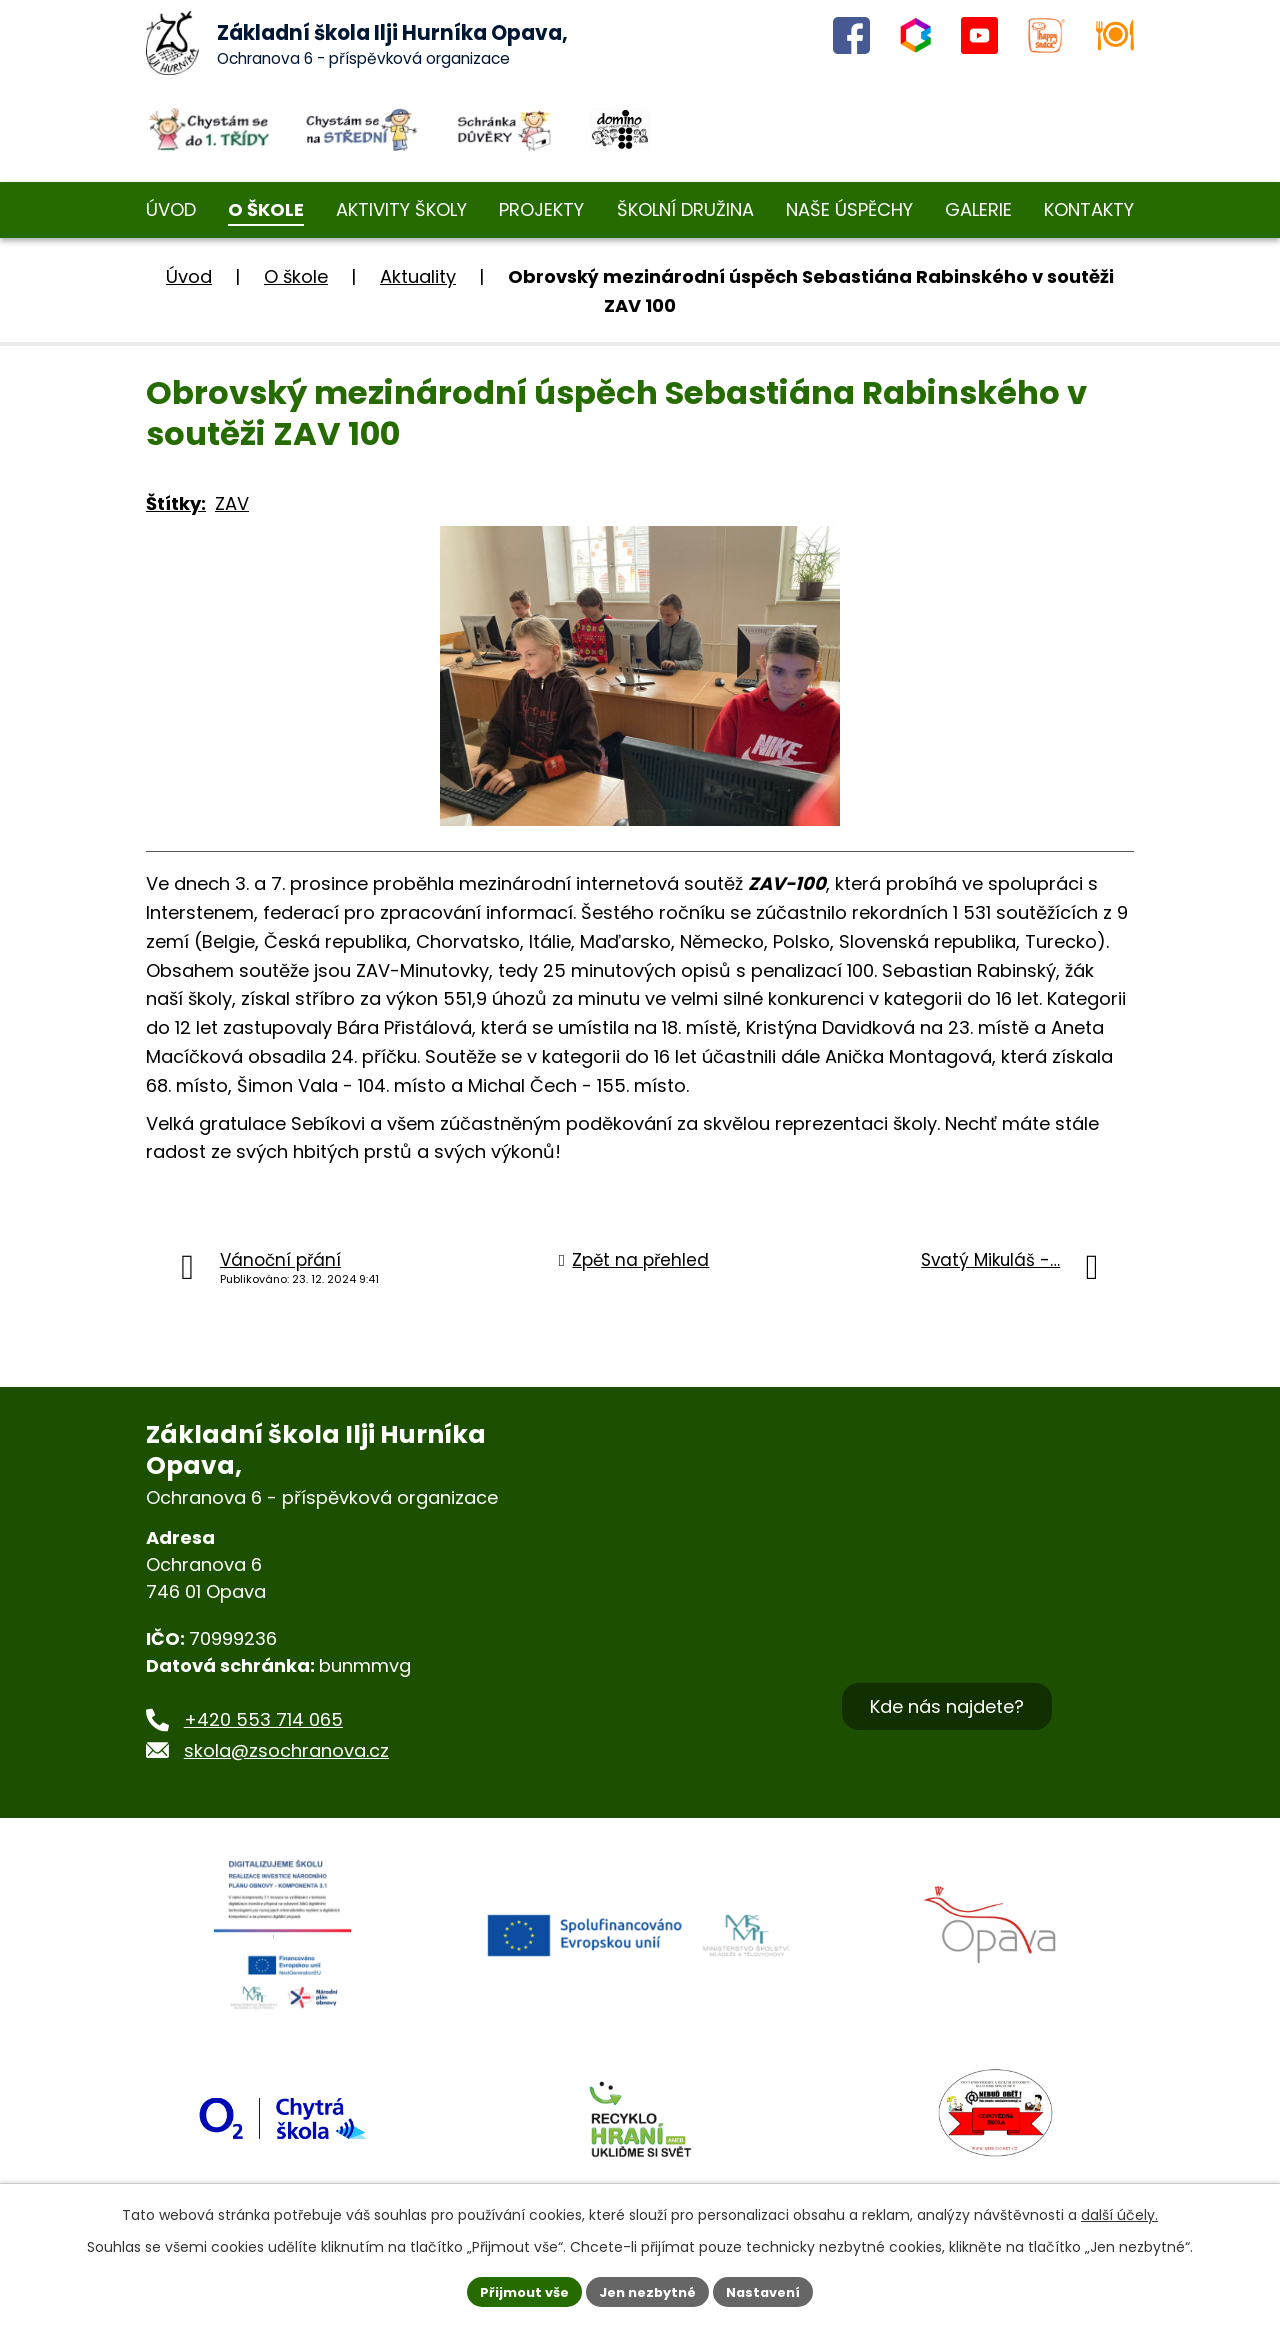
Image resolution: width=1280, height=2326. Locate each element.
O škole (296, 276)
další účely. (1119, 2212)
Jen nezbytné (647, 2290)
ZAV (232, 503)
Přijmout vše (515, 2290)
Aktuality (418, 276)
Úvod (189, 276)
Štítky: (176, 503)
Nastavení (772, 2290)
